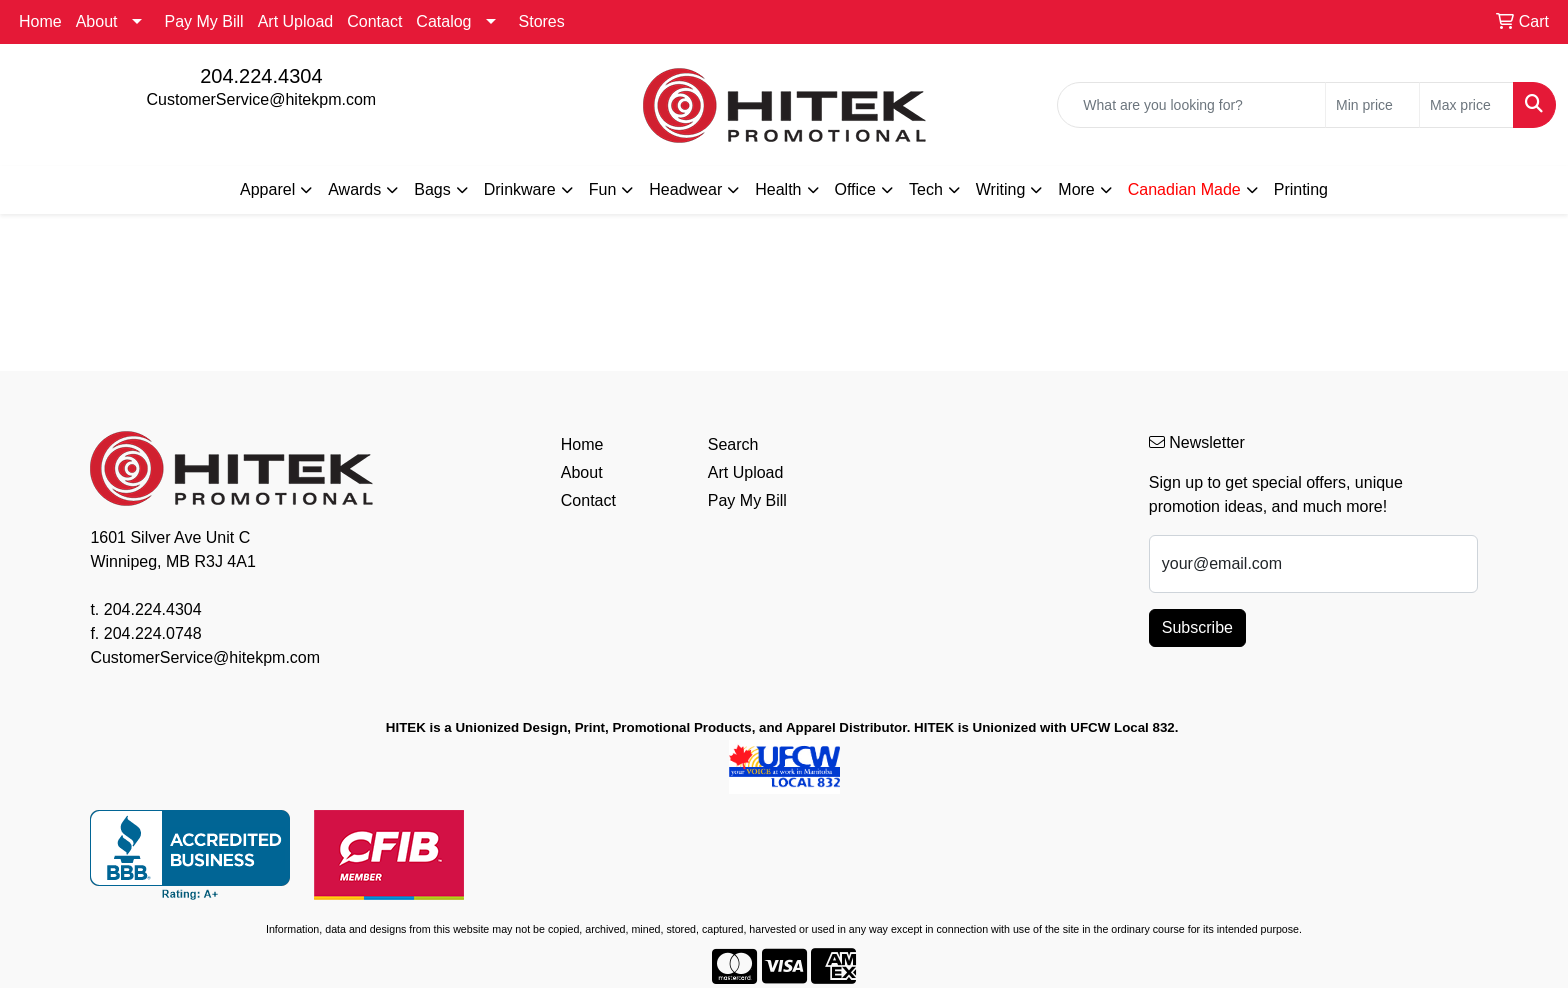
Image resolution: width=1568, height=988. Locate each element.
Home (40, 21)
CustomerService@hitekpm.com (262, 99)
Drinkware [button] (520, 189)
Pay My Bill (204, 21)
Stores (542, 21)
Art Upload (296, 21)
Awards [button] (354, 189)
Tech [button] (926, 189)
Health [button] (778, 189)
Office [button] (856, 189)
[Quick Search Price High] (1466, 105)
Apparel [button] (267, 189)
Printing (1301, 189)
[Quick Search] (1191, 105)
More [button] (1076, 189)
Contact (374, 21)
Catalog (443, 21)
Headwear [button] (685, 189)
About (97, 21)
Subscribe (1197, 627)
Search (733, 444)
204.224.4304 (261, 76)
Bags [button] (432, 189)
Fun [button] (603, 189)
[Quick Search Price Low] (1372, 105)
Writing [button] (1001, 189)
